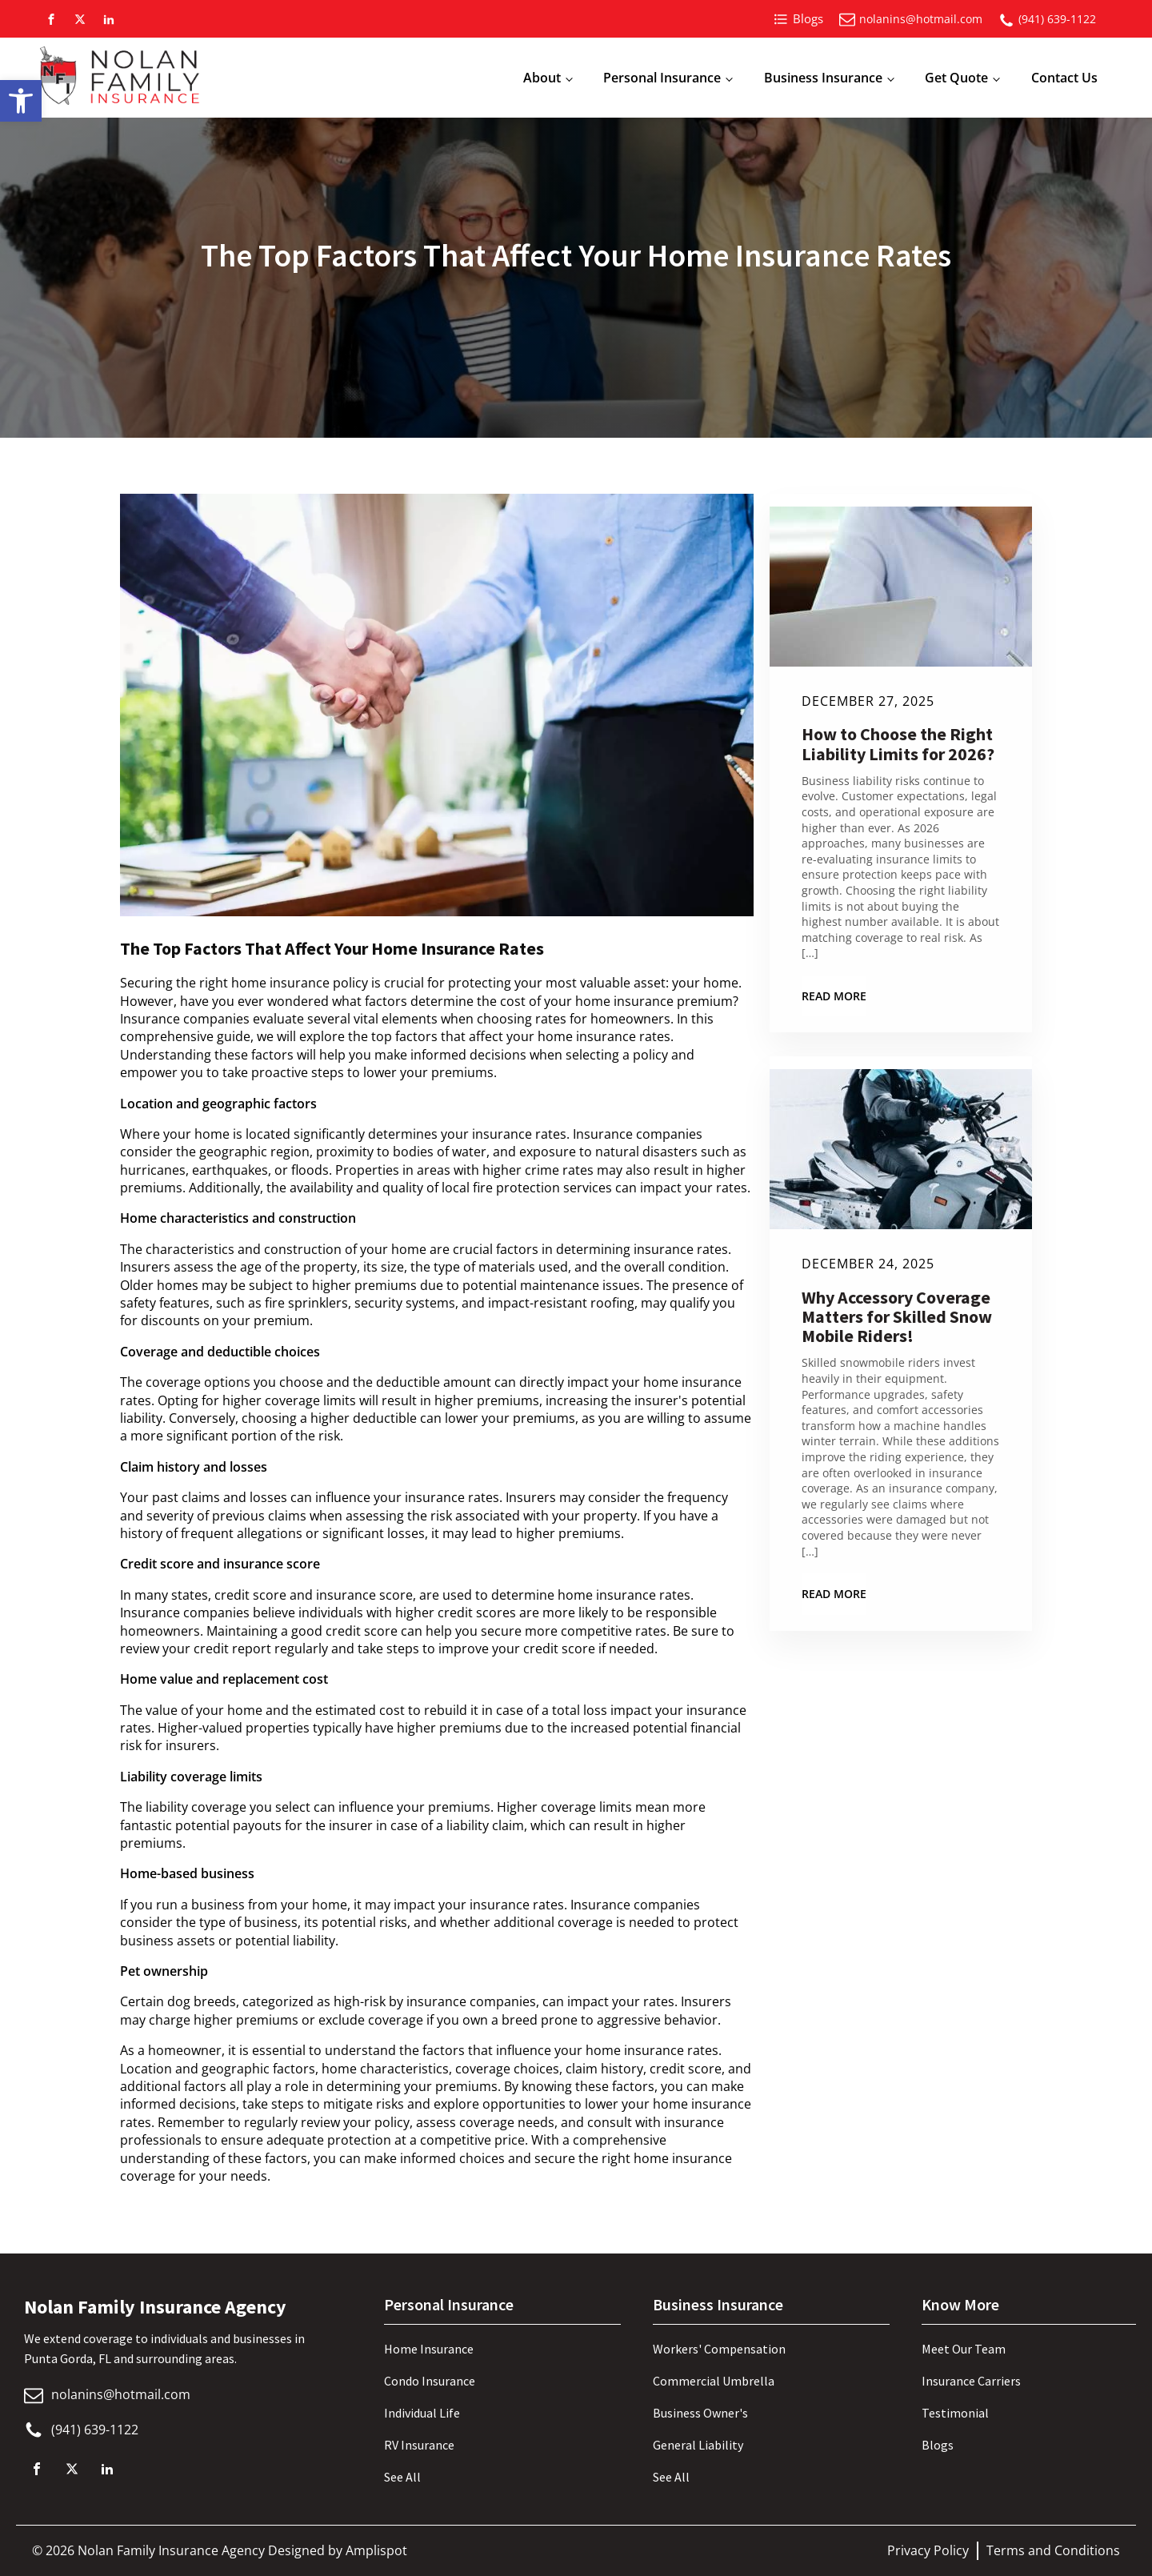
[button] (21, 101)
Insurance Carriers (971, 2381)
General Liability (698, 2445)
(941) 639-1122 (1057, 18)
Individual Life (422, 2413)
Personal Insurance (662, 77)
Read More (834, 996)
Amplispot (376, 2550)
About (542, 77)
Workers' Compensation (719, 2349)
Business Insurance (823, 77)
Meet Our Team (964, 2349)
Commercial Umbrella (713, 2381)
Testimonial (955, 2413)
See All (402, 2477)
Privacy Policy (928, 2550)
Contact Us (1064, 77)
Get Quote (956, 77)
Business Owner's (700, 2413)
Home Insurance (429, 2349)
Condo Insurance (429, 2381)
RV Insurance (419, 2445)
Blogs (938, 2445)
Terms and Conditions (1053, 2550)
